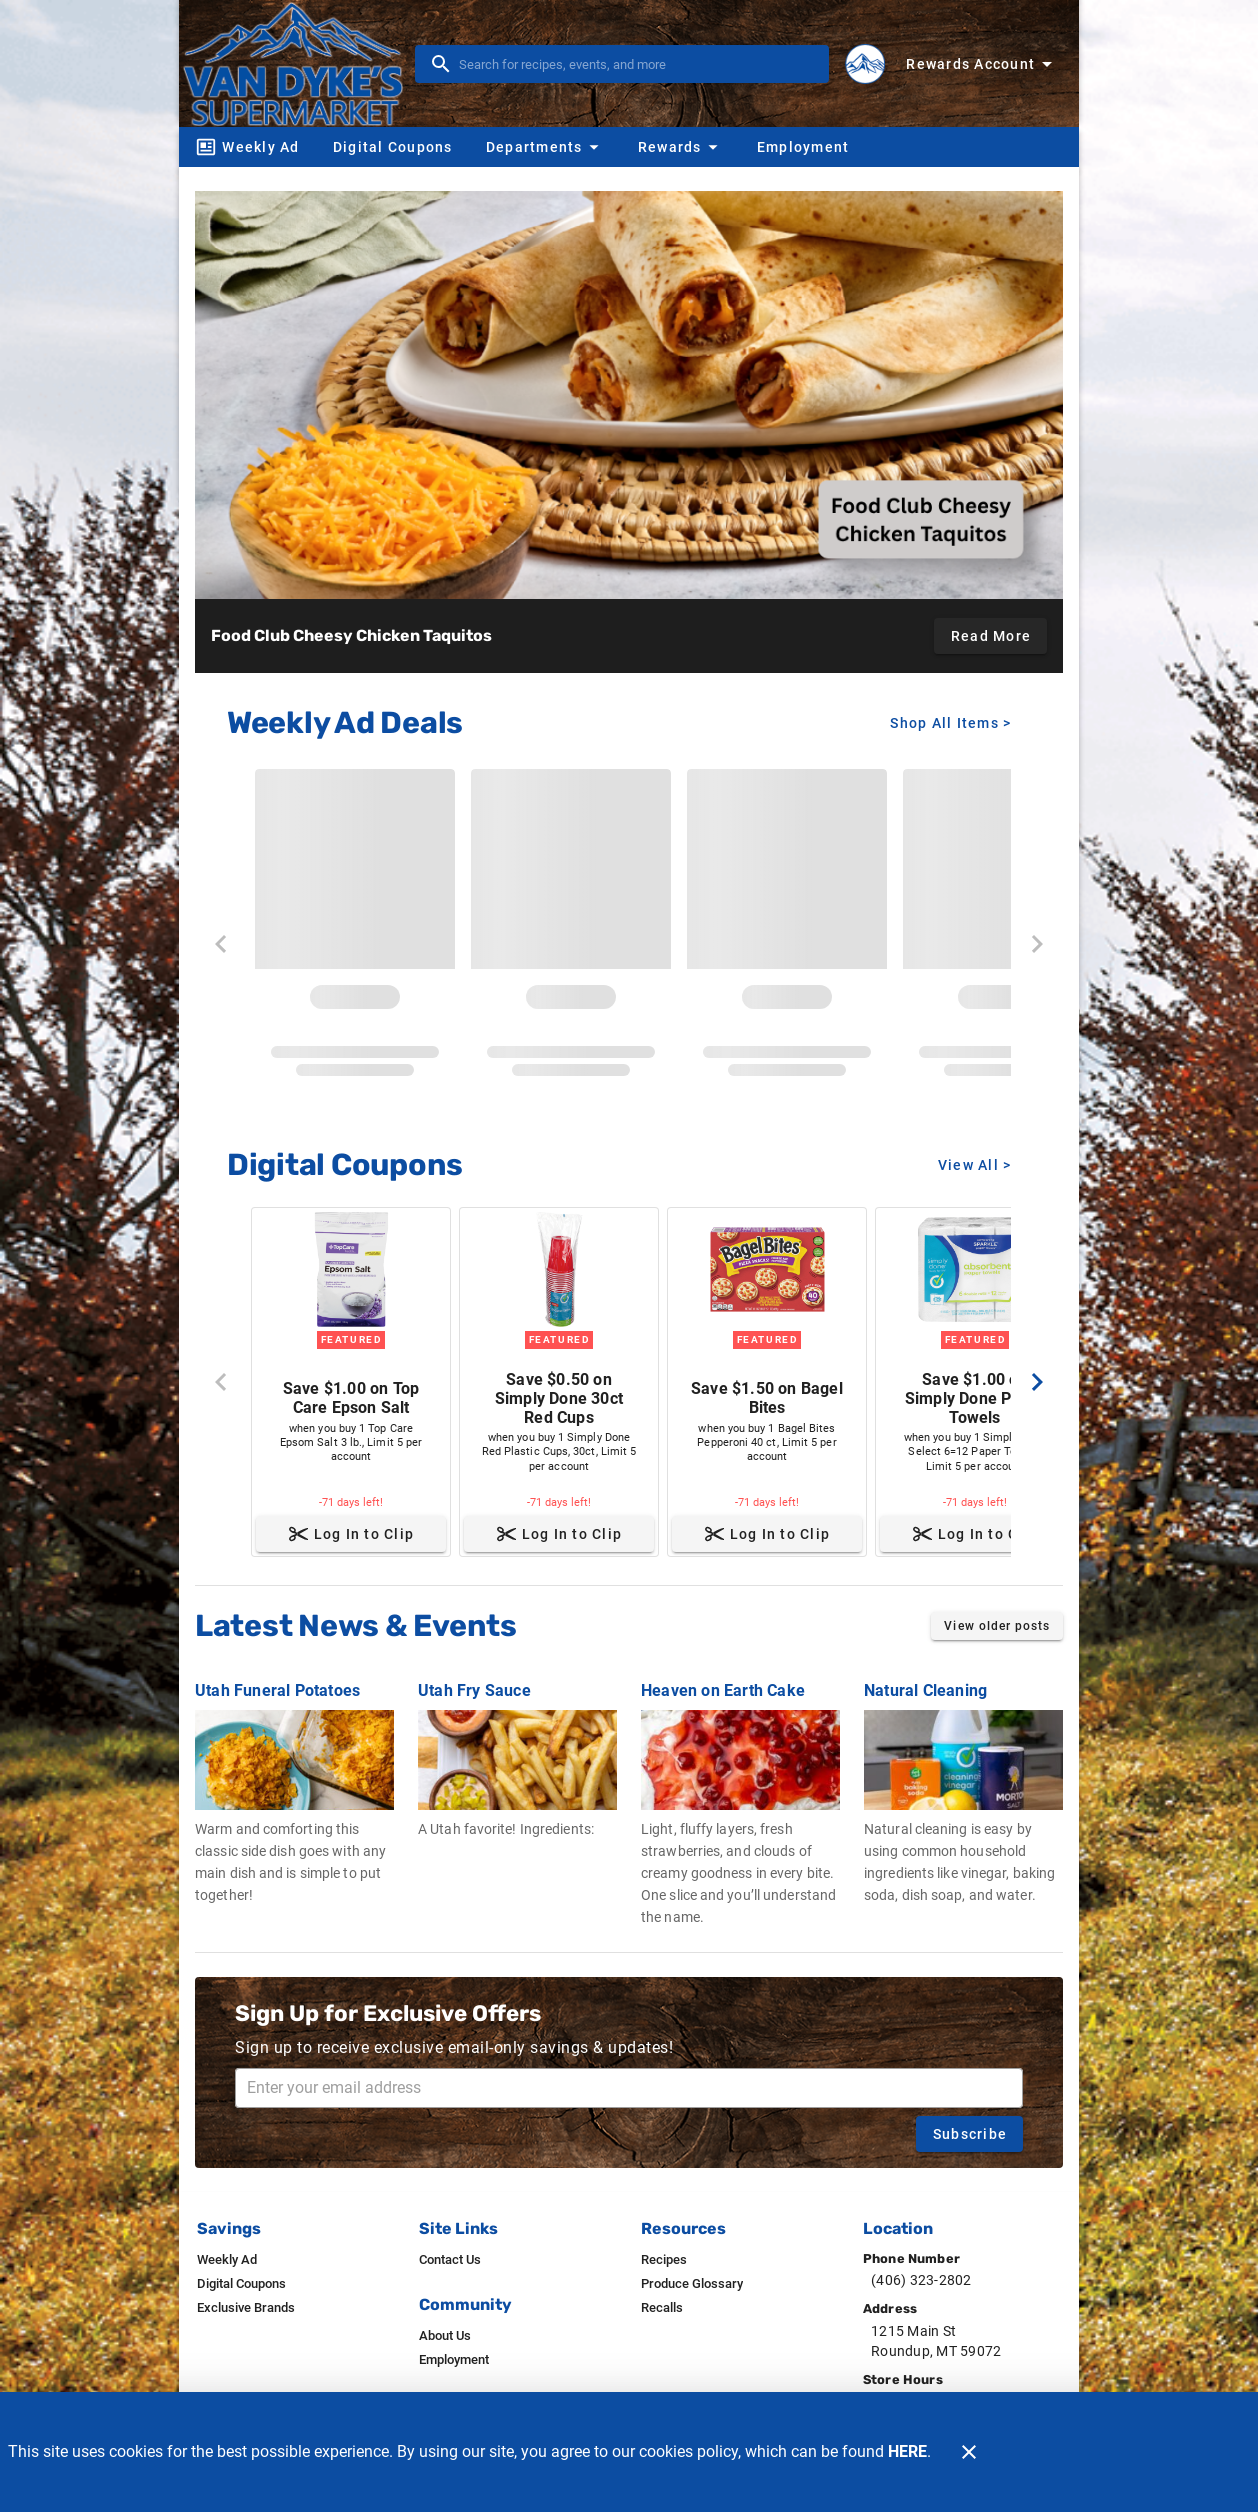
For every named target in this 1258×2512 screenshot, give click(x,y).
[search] (636, 64)
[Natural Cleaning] (963, 1782)
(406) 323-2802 (921, 2280)
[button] (545, 147)
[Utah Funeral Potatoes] (294, 1782)
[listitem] (227, 2260)
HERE (907, 2451)
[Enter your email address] (635, 2088)
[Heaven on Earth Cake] (740, 1793)
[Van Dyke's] (299, 63)
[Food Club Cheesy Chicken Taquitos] (629, 395)
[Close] (969, 2452)
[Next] (1037, 1382)
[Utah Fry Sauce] (517, 1749)
